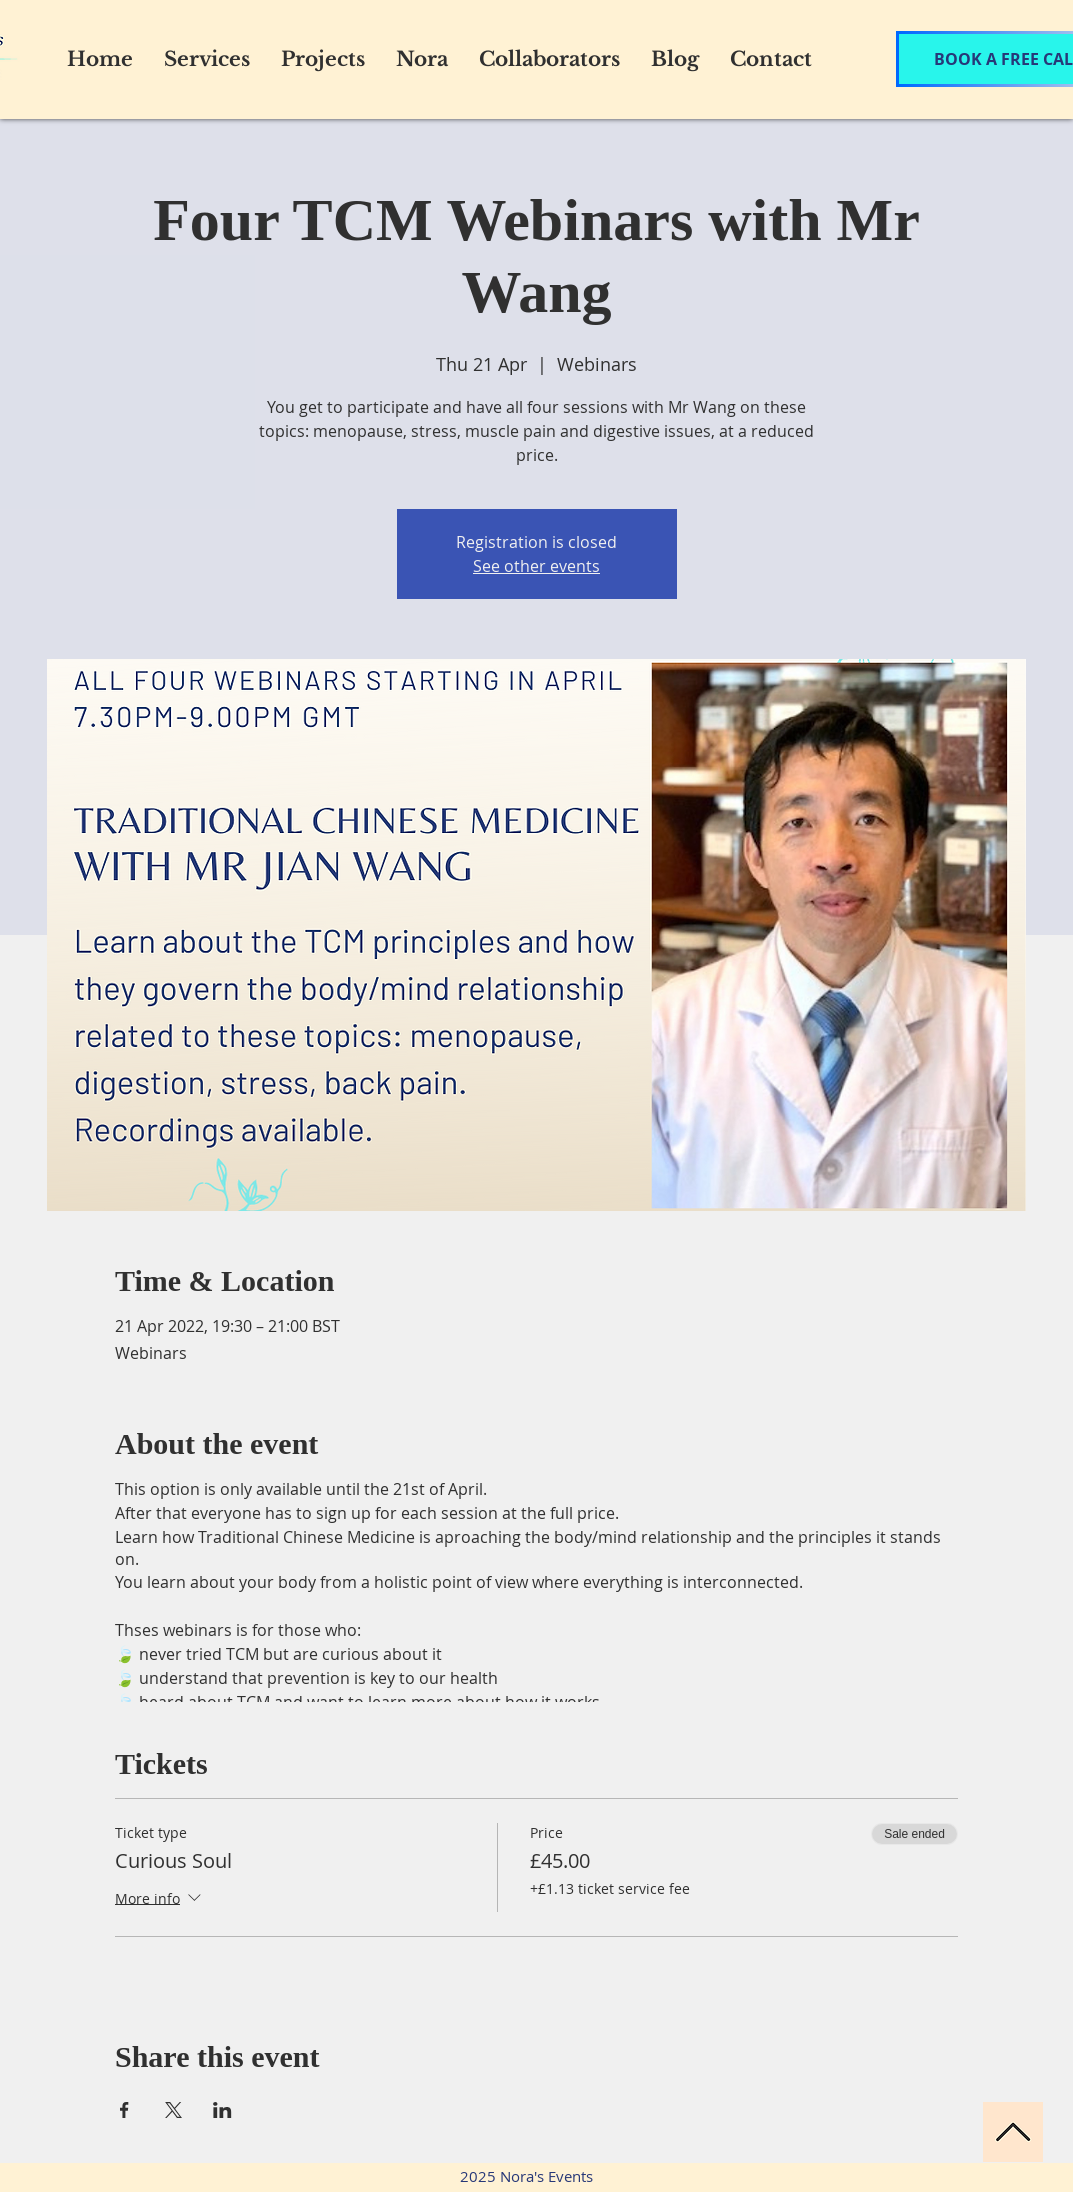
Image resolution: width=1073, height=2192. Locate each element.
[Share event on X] (173, 2110)
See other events (536, 566)
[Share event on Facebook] (124, 2110)
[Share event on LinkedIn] (222, 2110)
